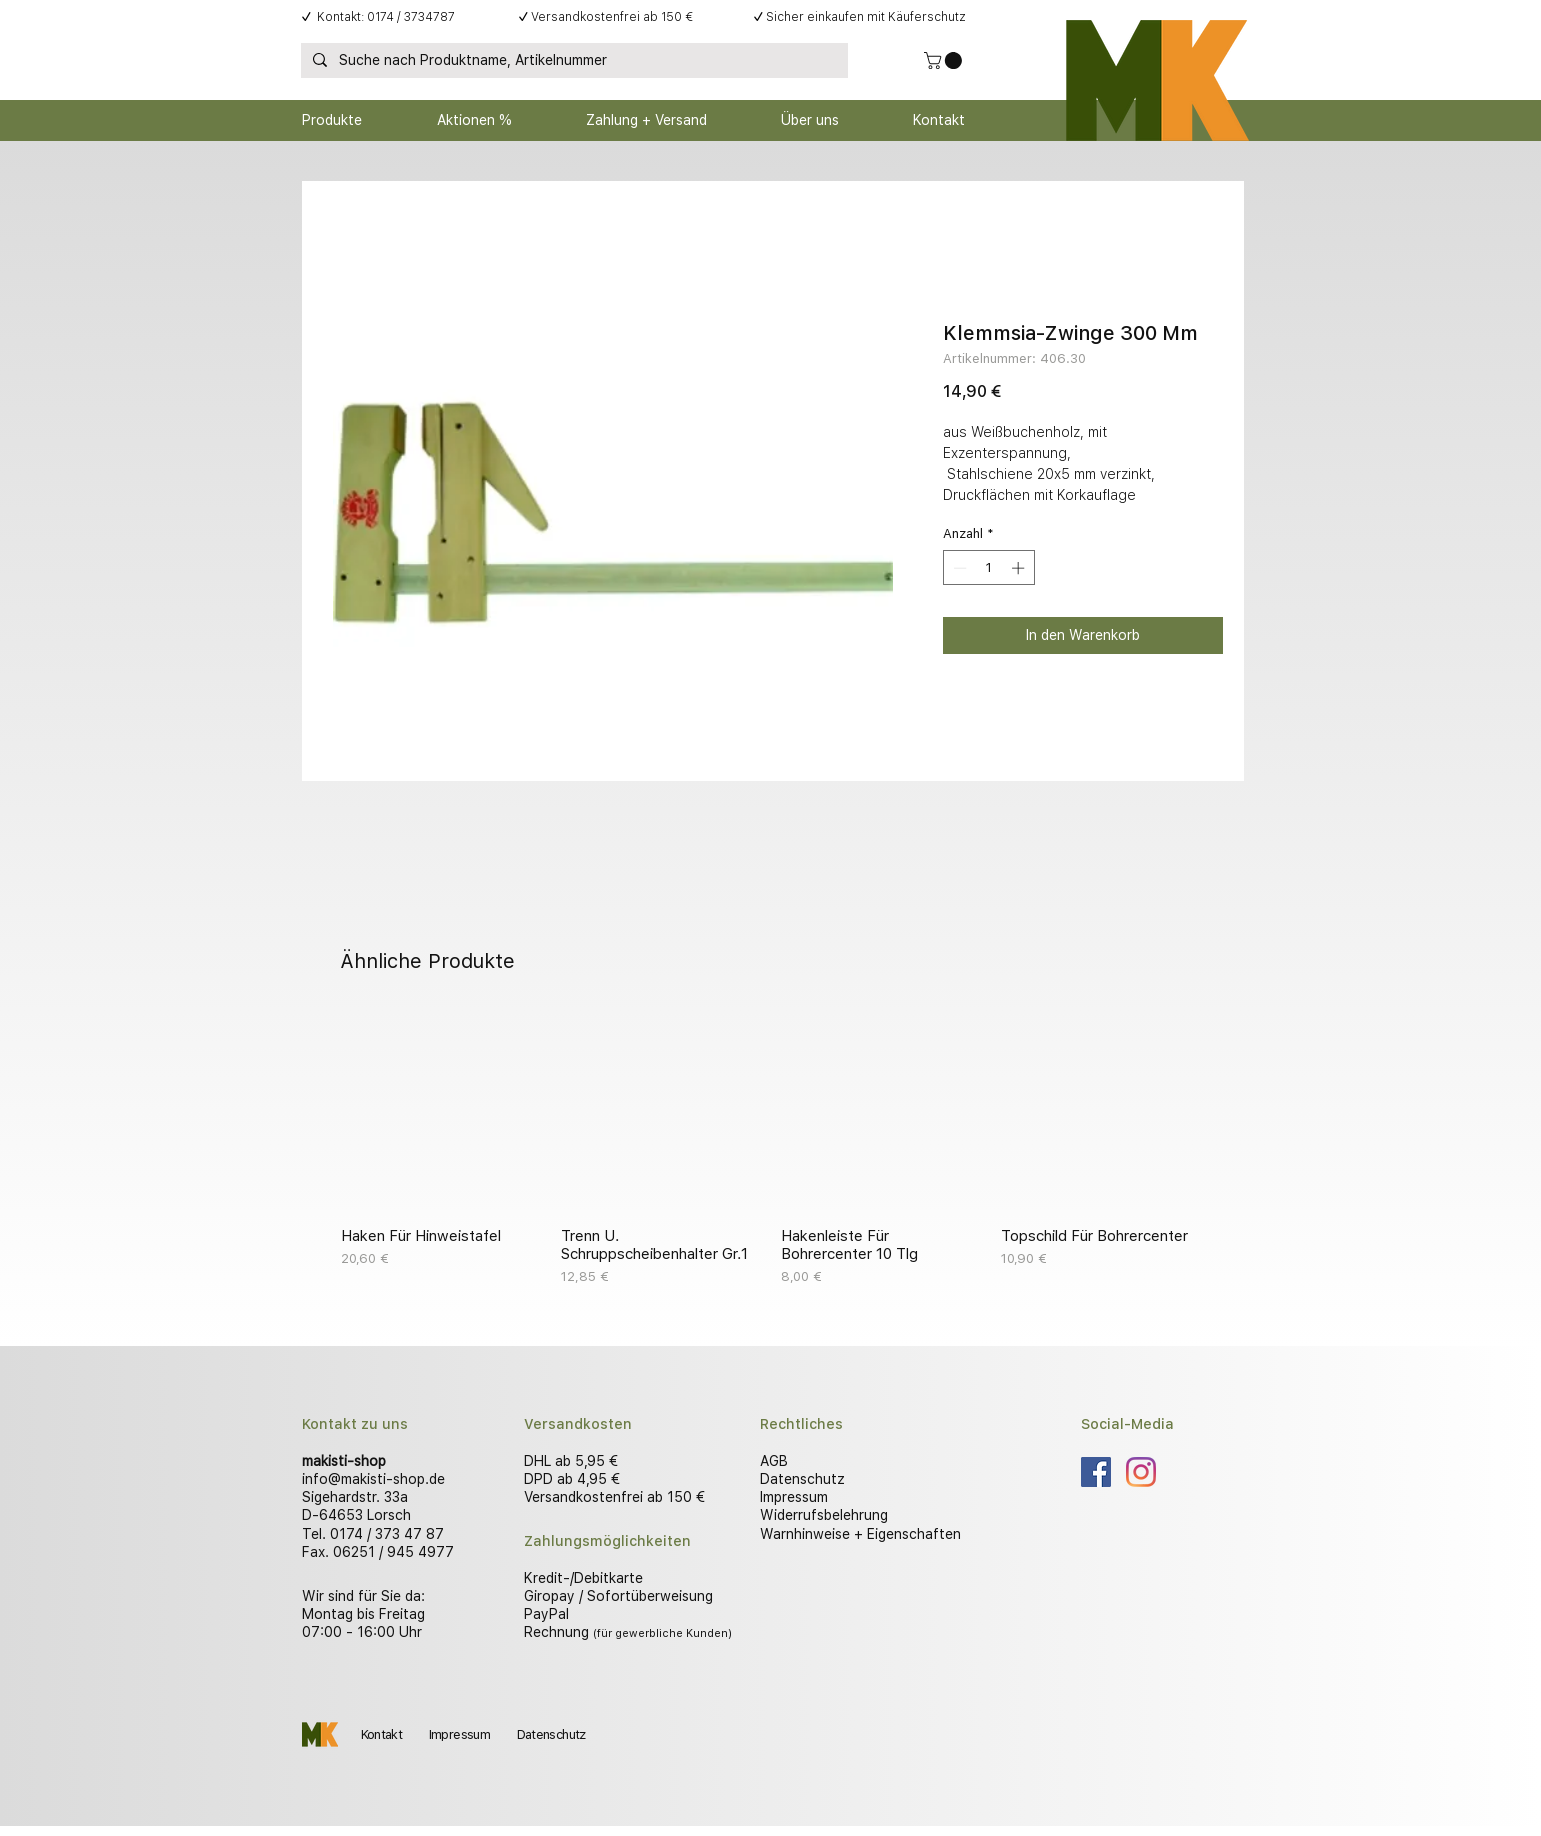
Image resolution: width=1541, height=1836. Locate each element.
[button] (945, 60)
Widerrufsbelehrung (824, 1515)
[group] (771, 1149)
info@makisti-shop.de (373, 1479)
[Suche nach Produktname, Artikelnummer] (572, 61)
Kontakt (381, 1734)
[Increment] (1020, 568)
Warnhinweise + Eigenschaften (860, 1534)
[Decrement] (958, 568)
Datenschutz (802, 1479)
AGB (774, 1461)
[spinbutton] (988, 568)
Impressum (794, 1497)
